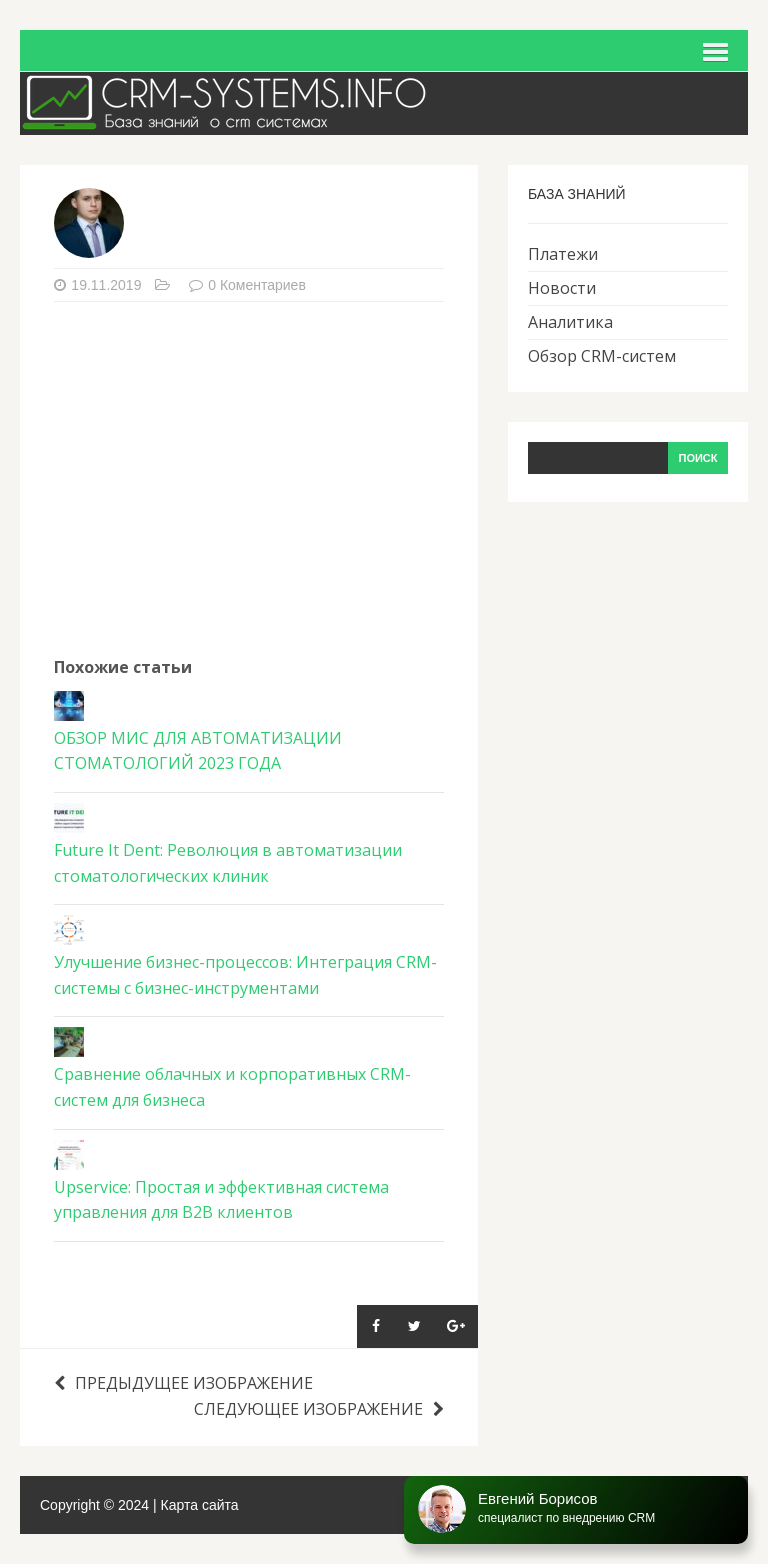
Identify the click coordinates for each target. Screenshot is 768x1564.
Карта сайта (200, 1505)
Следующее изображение (319, 1409)
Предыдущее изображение (183, 1383)
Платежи (563, 254)
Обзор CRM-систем (602, 356)
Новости (562, 288)
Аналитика (570, 322)
